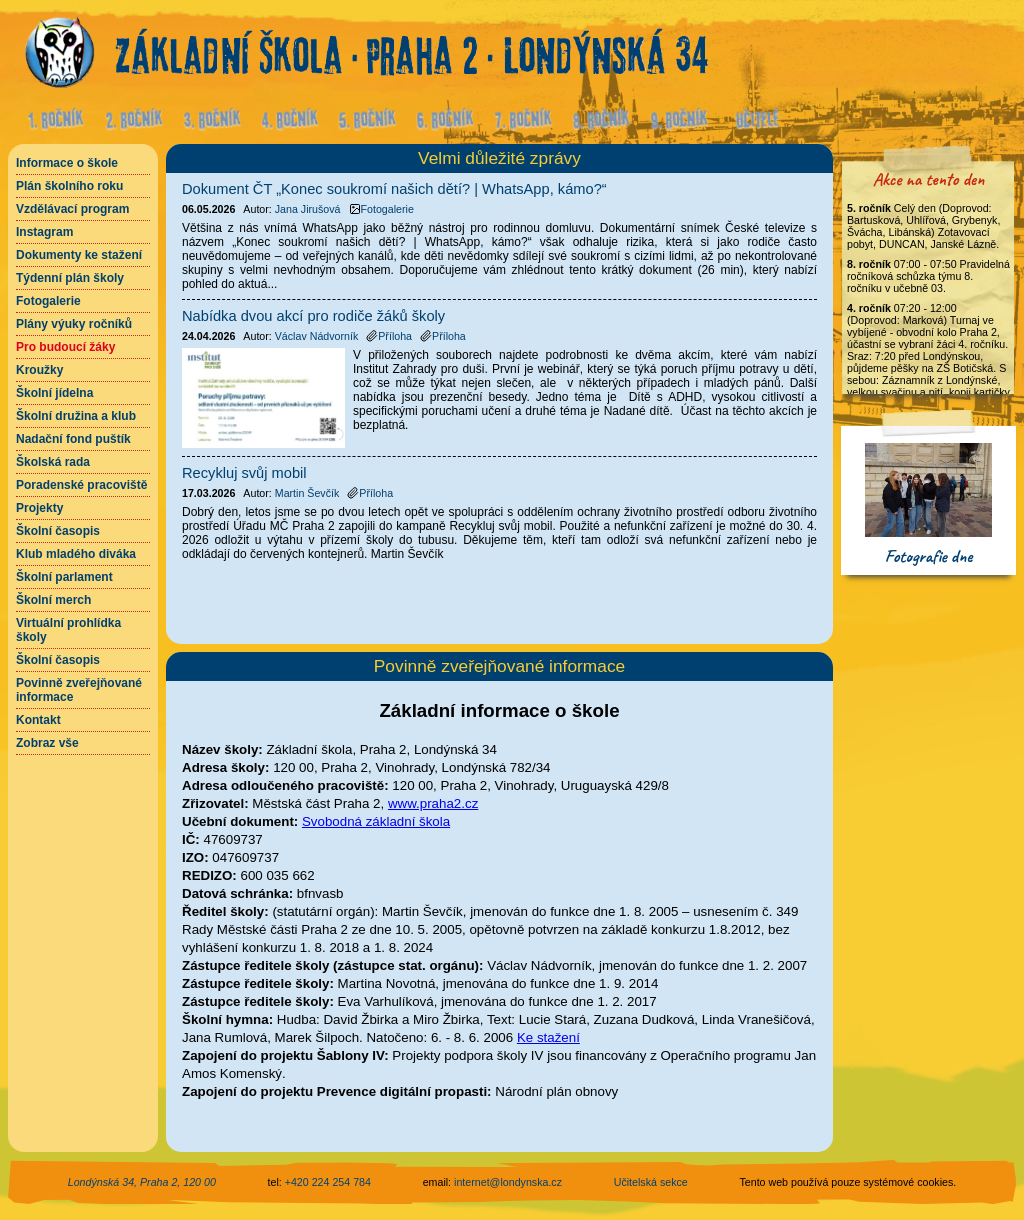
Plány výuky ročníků (74, 324)
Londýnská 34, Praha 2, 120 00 (142, 1182)
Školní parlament (64, 577)
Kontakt (38, 720)
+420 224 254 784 (328, 1182)
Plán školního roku (69, 186)
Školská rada (53, 462)
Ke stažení (548, 1037)
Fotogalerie (48, 301)
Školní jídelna (54, 393)
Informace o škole (67, 163)
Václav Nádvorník (317, 336)
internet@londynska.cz (508, 1182)
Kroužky (39, 370)
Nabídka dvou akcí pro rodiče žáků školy (313, 316)
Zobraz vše (47, 743)
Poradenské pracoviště (81, 485)
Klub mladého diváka (76, 554)
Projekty (39, 508)
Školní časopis (58, 531)
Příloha (389, 336)
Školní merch (53, 600)
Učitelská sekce (651, 1182)
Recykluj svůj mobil (244, 473)
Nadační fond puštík (73, 439)
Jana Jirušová (308, 209)
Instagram (44, 232)
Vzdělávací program (72, 209)
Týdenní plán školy (70, 278)
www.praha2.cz (433, 803)
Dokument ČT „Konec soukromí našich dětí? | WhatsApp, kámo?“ (394, 189)
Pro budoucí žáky (65, 347)
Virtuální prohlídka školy (68, 630)
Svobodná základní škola (376, 821)
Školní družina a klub (76, 416)
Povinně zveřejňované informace (79, 690)
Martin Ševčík (307, 493)
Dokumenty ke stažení (79, 255)
